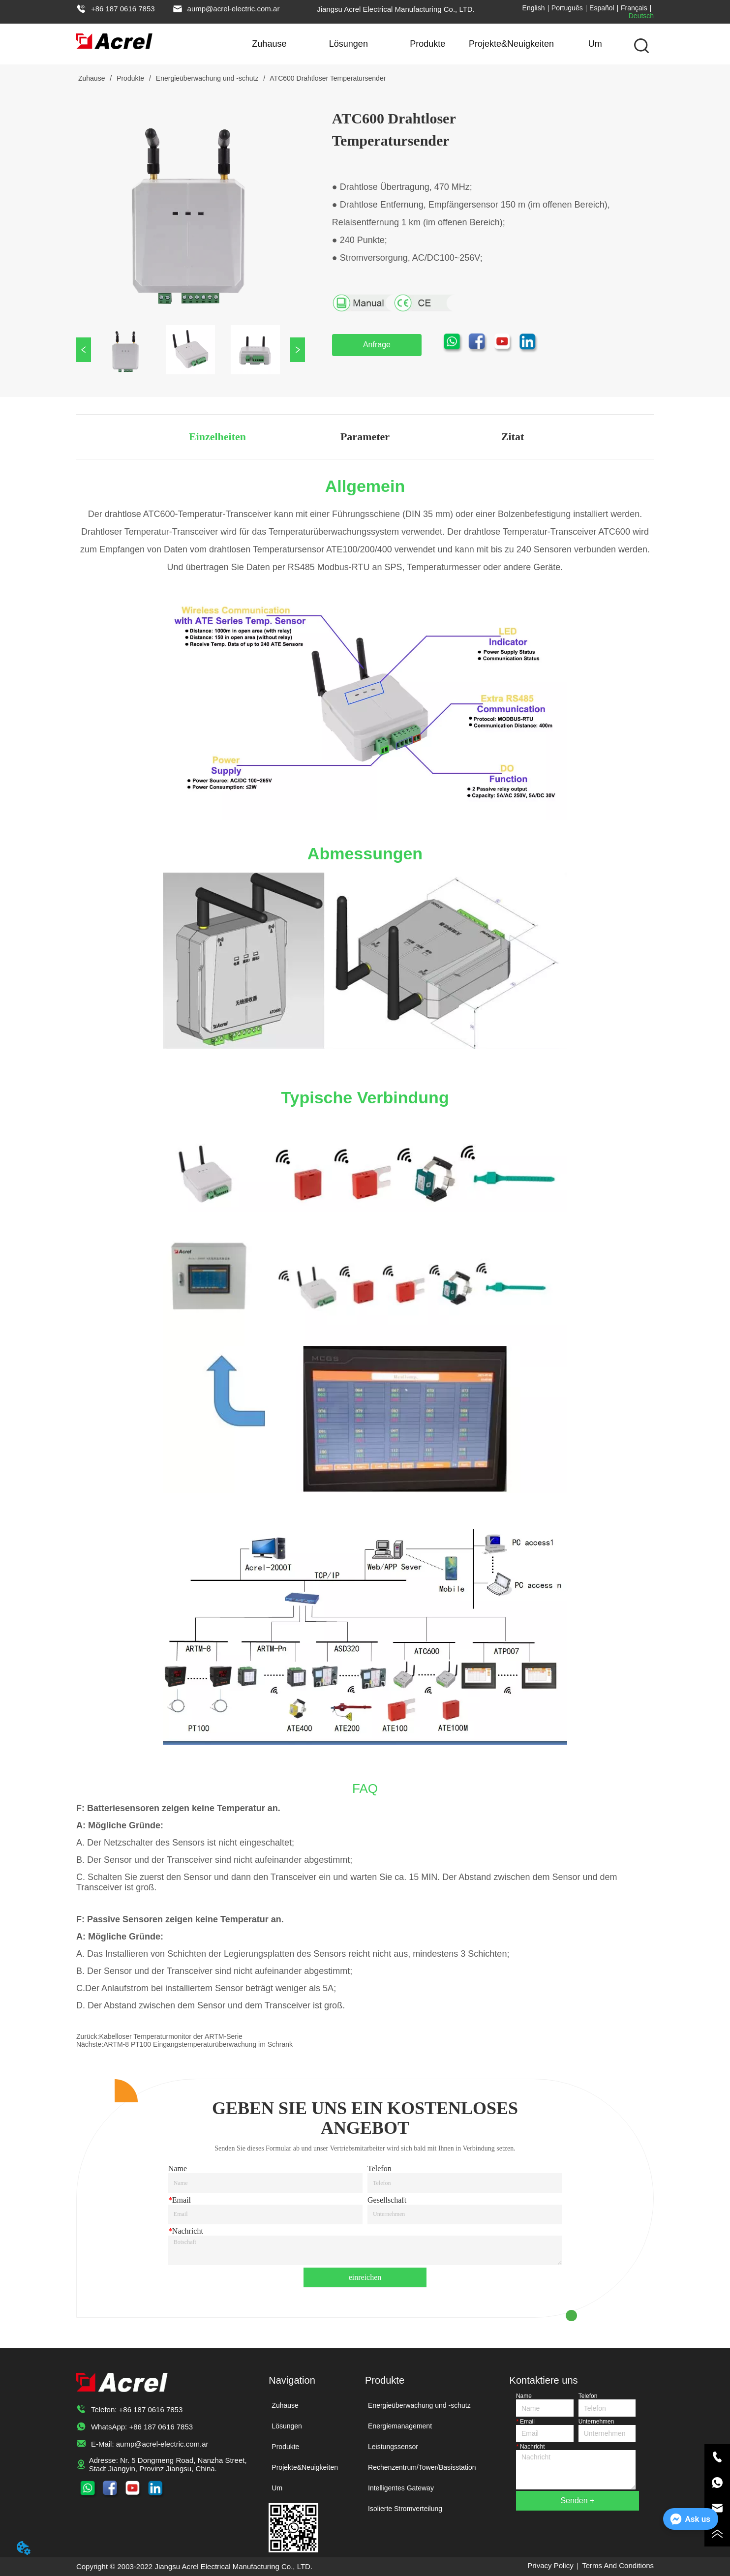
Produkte (427, 44)
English (533, 8)
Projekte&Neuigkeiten (511, 44)
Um (595, 44)
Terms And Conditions (618, 2565)
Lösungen (348, 44)
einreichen (365, 2277)
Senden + (577, 2500)
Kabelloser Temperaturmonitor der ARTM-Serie (171, 2036)
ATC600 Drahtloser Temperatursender (327, 78)
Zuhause (269, 44)
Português (567, 8)
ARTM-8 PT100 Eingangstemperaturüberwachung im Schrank (198, 2044)
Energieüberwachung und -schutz (207, 78)
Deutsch (641, 16)
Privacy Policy (550, 2565)
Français (634, 8)
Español (601, 8)
